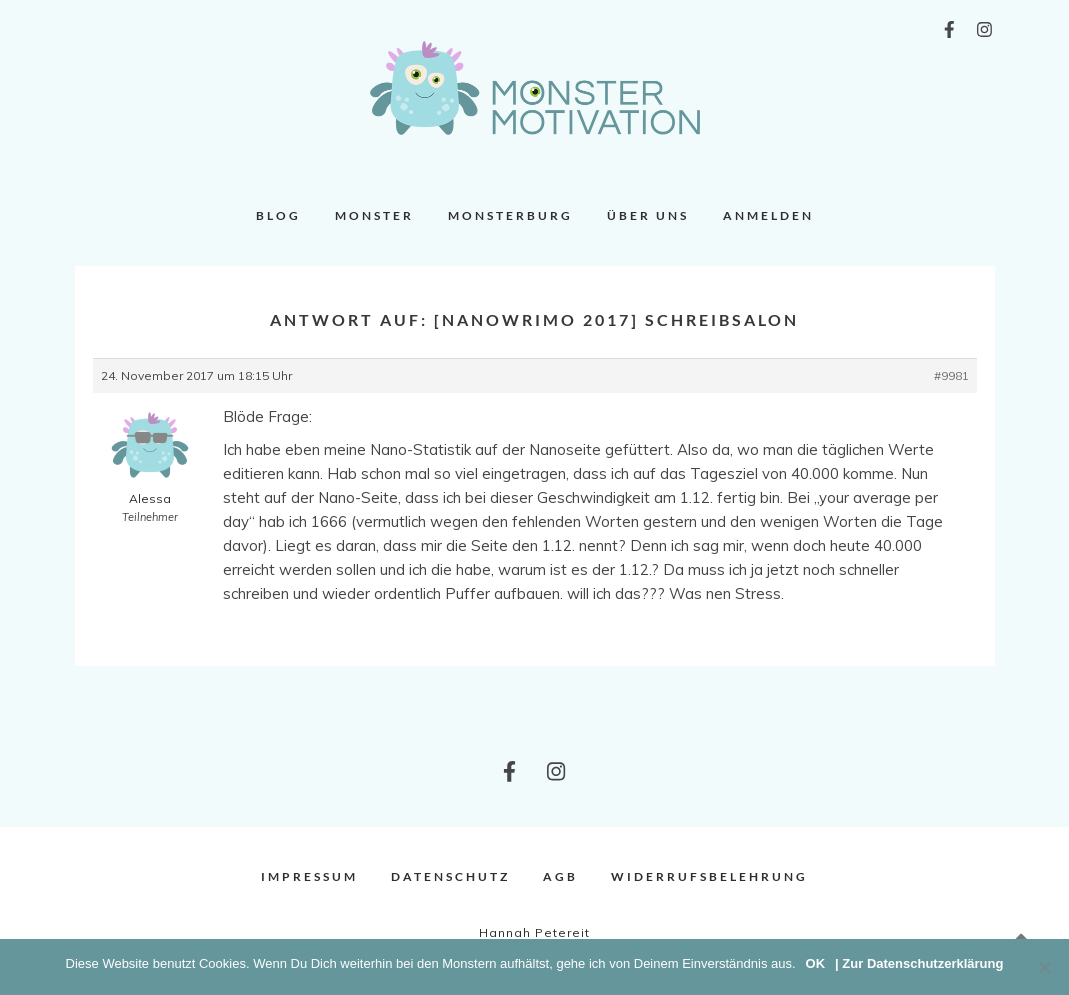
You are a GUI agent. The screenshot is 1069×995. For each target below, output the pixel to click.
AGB (560, 876)
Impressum (309, 876)
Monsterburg (510, 215)
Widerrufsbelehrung (709, 876)
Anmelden (768, 215)
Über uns (648, 215)
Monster (374, 215)
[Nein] (1044, 967)
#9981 (951, 375)
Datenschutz (450, 876)
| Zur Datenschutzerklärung (919, 963)
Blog (278, 215)
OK (816, 963)
